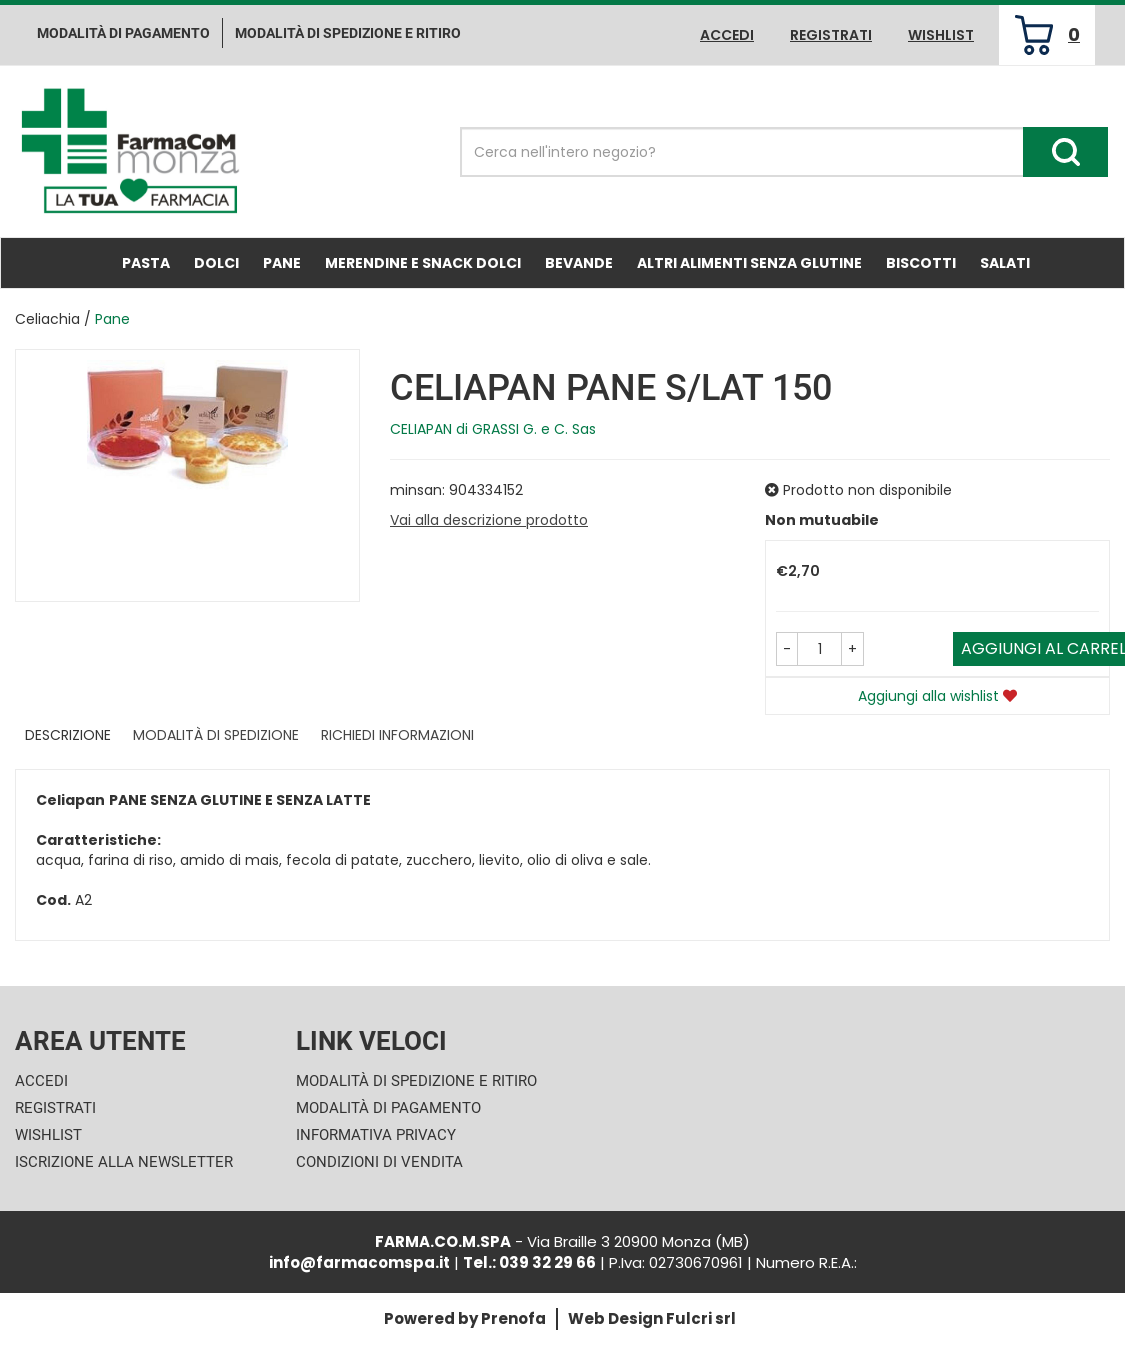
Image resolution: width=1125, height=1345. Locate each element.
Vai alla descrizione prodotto (489, 520)
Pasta (146, 263)
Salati (1005, 263)
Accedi (727, 35)
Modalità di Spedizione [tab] (216, 735)
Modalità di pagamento (123, 33)
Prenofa (513, 1318)
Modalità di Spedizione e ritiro (348, 33)
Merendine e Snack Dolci (423, 263)
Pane (282, 263)
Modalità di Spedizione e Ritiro (416, 1081)
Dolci (216, 263)
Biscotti (921, 263)
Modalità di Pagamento (388, 1108)
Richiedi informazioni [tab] (397, 735)
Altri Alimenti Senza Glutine (749, 263)
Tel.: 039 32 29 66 (529, 1262)
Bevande (579, 263)
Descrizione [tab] (68, 735)
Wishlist (941, 35)
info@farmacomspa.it (359, 1262)
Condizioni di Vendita (379, 1162)
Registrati (831, 35)
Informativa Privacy (376, 1135)
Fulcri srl (701, 1318)
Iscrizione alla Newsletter (124, 1162)
